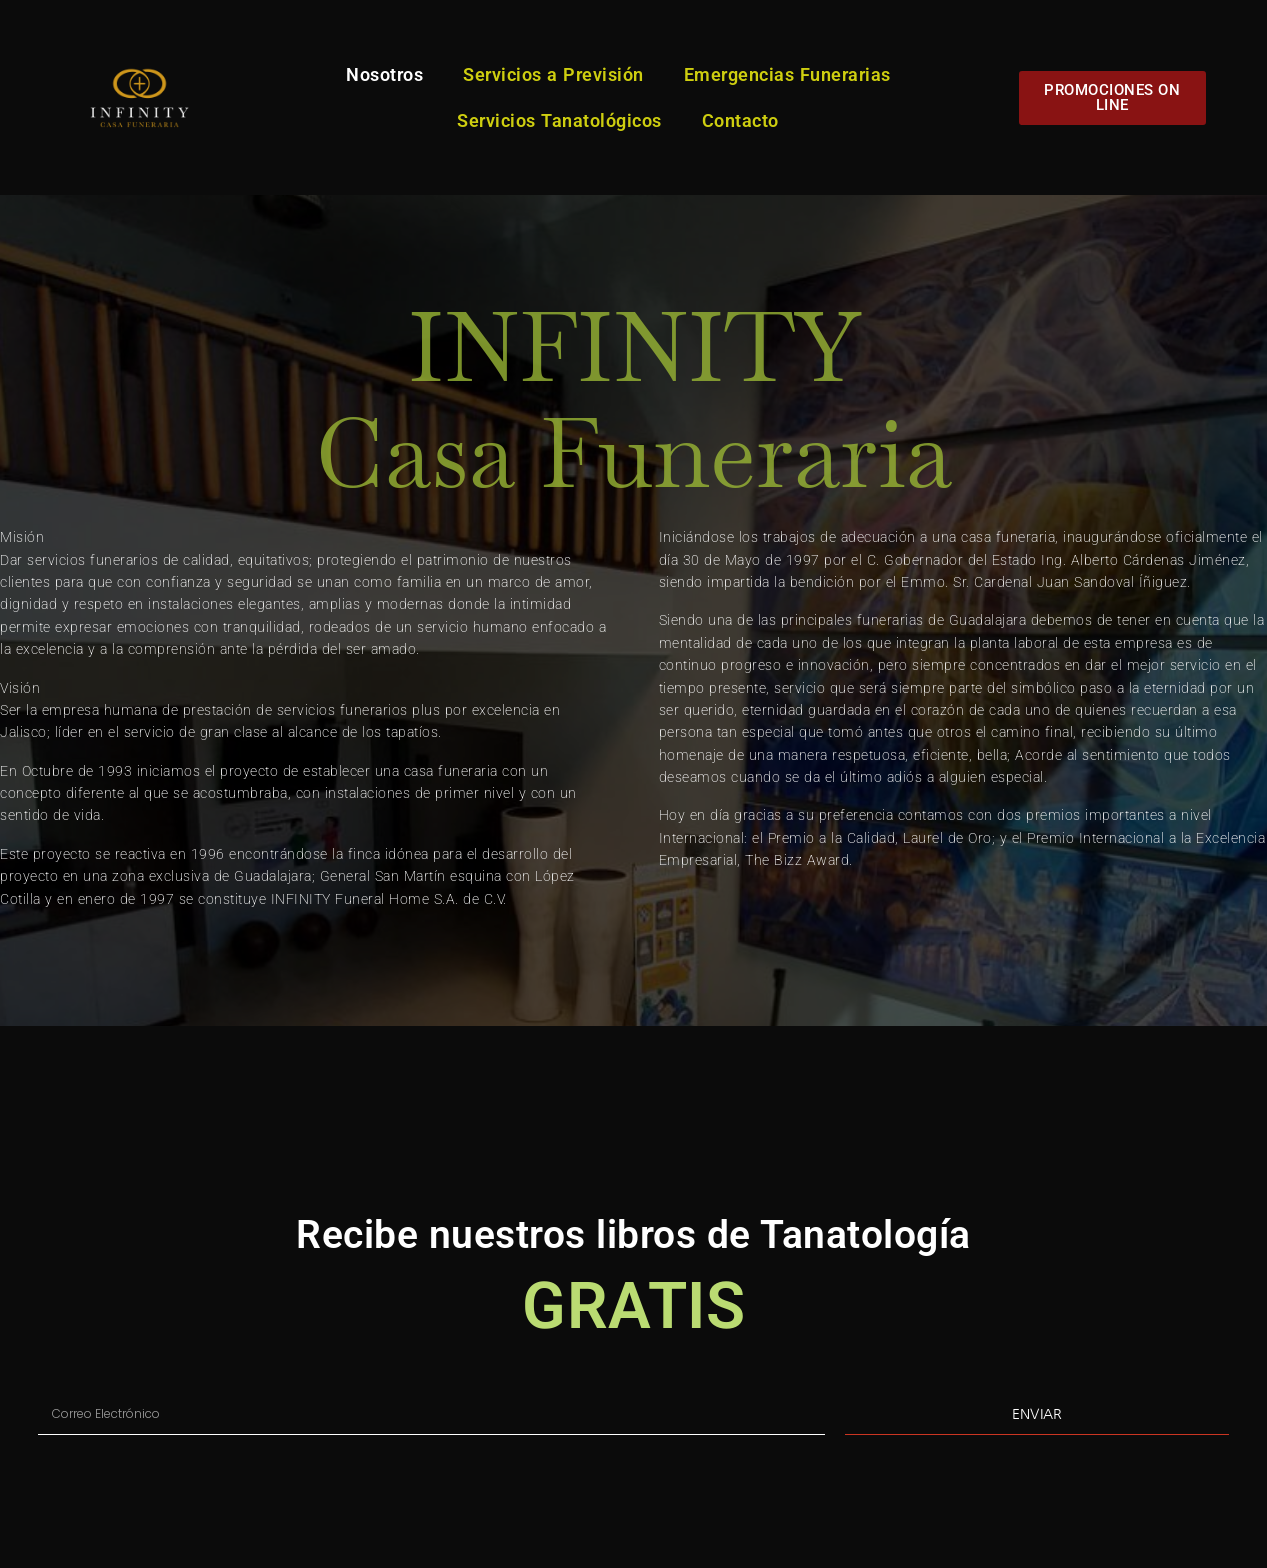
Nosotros (384, 74)
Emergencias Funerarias (787, 74)
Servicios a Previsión (553, 74)
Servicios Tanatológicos (559, 120)
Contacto (740, 120)
